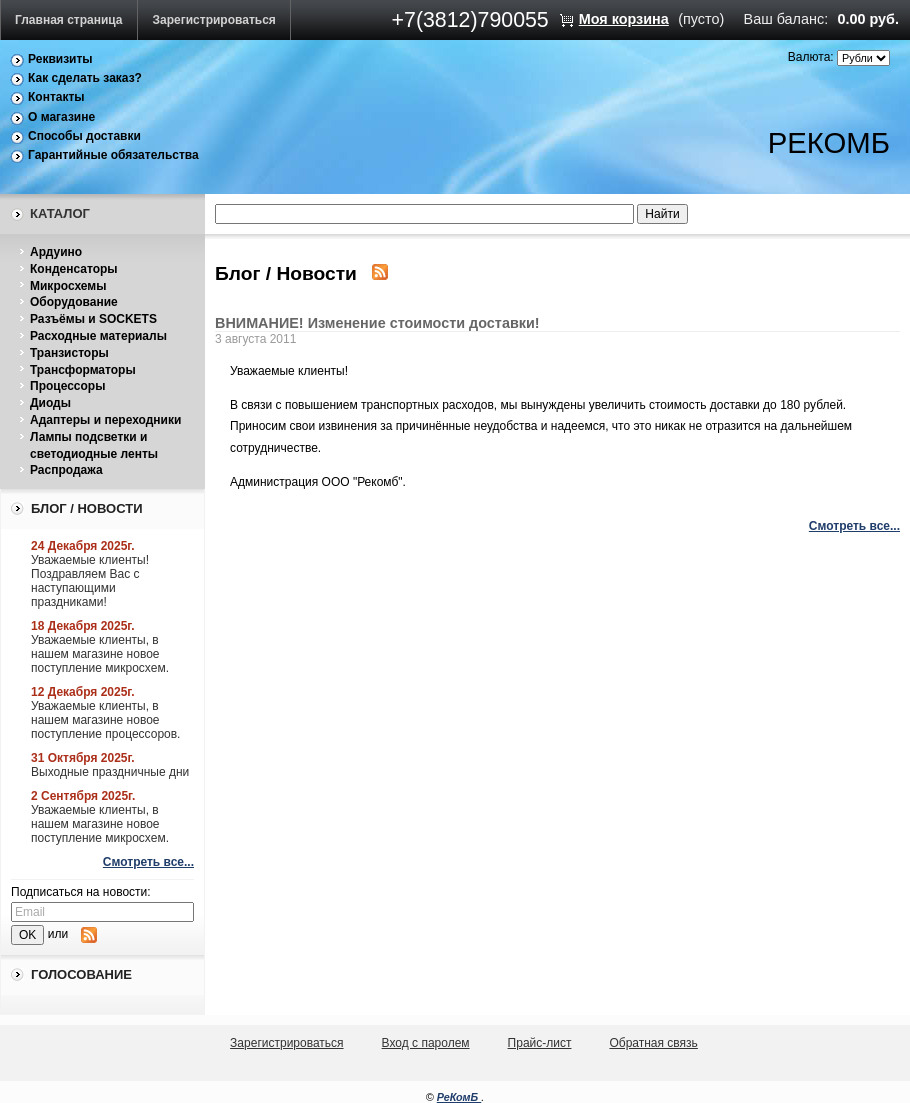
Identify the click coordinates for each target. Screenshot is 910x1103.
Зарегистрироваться (214, 20)
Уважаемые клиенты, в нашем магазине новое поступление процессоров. (105, 720)
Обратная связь (653, 1043)
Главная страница (69, 20)
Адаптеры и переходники (105, 420)
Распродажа (66, 470)
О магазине (61, 117)
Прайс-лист (540, 1043)
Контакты (56, 97)
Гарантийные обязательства (113, 155)
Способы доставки (84, 136)
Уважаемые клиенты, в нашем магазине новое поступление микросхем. (100, 654)
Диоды (50, 403)
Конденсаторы (74, 269)
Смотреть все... (148, 862)
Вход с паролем (426, 1043)
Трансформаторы (83, 370)
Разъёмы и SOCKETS (93, 319)
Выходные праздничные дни (110, 772)
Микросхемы (68, 286)
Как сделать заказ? (85, 78)
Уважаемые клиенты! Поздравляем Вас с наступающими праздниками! (90, 581)
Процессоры (67, 386)
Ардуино (56, 252)
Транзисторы (69, 353)
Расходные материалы (98, 336)
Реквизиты (60, 59)
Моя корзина (624, 19)
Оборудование (74, 302)
